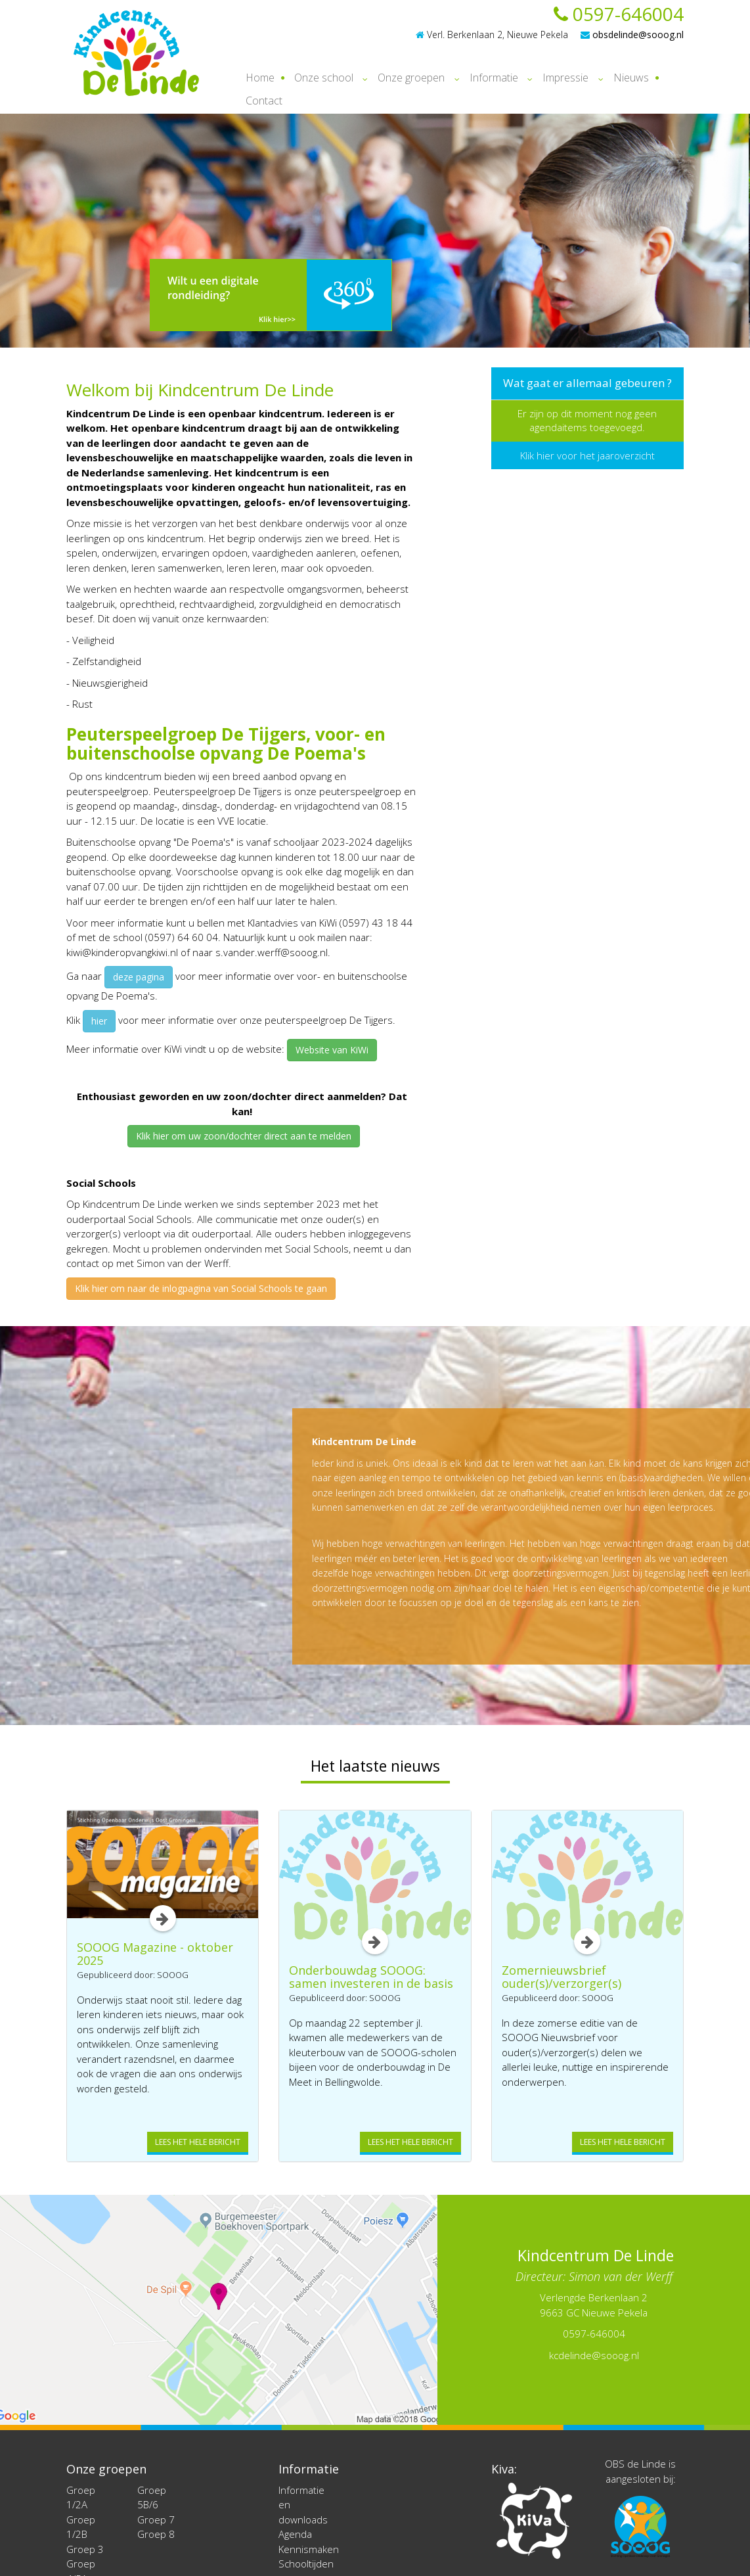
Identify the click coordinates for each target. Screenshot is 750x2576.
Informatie (494, 77)
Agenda (295, 2534)
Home (260, 77)
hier (99, 1021)
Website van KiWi (332, 1050)
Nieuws (631, 77)
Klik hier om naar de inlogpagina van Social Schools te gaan (201, 1288)
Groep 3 (85, 2549)
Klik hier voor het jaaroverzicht (587, 455)
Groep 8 (156, 2534)
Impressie (565, 77)
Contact (264, 100)
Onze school (323, 77)
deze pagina (138, 977)
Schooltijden (306, 2563)
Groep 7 (156, 2519)
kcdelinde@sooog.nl (594, 2355)
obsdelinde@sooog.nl (632, 34)
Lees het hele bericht (197, 2142)
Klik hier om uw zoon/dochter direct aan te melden (243, 1136)
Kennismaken (308, 2549)
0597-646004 (619, 13)
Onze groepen (411, 77)
